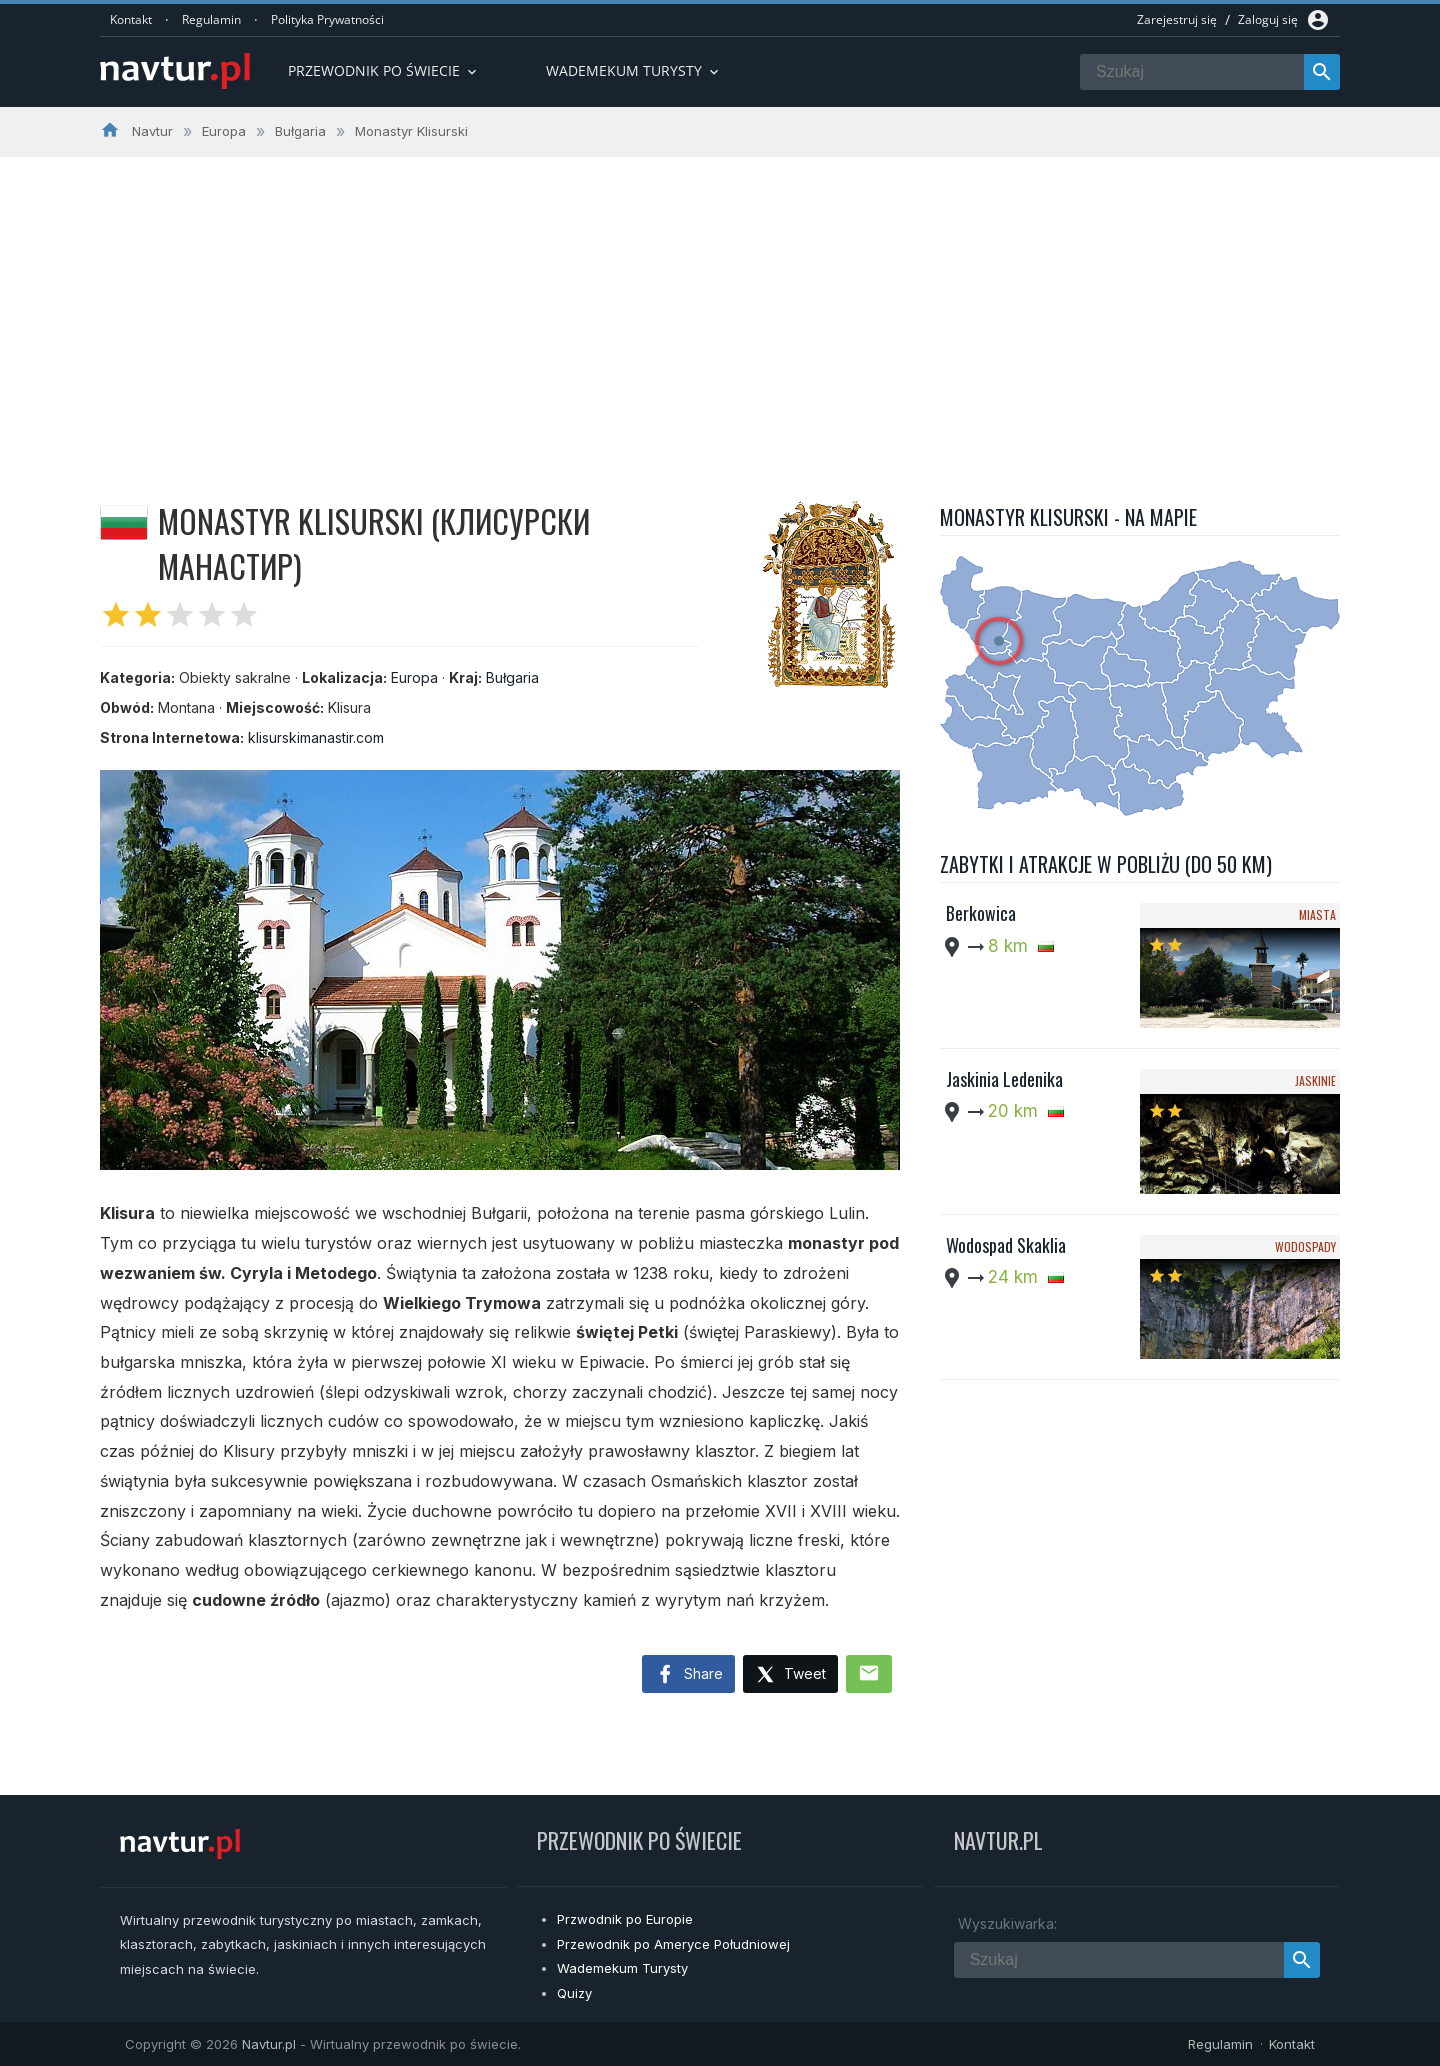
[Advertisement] (720, 307)
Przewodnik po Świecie (384, 70)
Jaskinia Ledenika (1004, 1079)
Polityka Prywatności (327, 19)
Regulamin (211, 19)
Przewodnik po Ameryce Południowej (673, 1944)
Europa (414, 677)
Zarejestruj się (1177, 19)
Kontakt (131, 19)
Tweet (790, 1675)
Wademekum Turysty (622, 1968)
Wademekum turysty (634, 70)
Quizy (574, 1993)
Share (688, 1675)
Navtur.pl (269, 2044)
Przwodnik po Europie (625, 1919)
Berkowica (981, 913)
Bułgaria (512, 677)
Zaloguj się (1268, 19)
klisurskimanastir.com (316, 737)
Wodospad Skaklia (1006, 1245)
